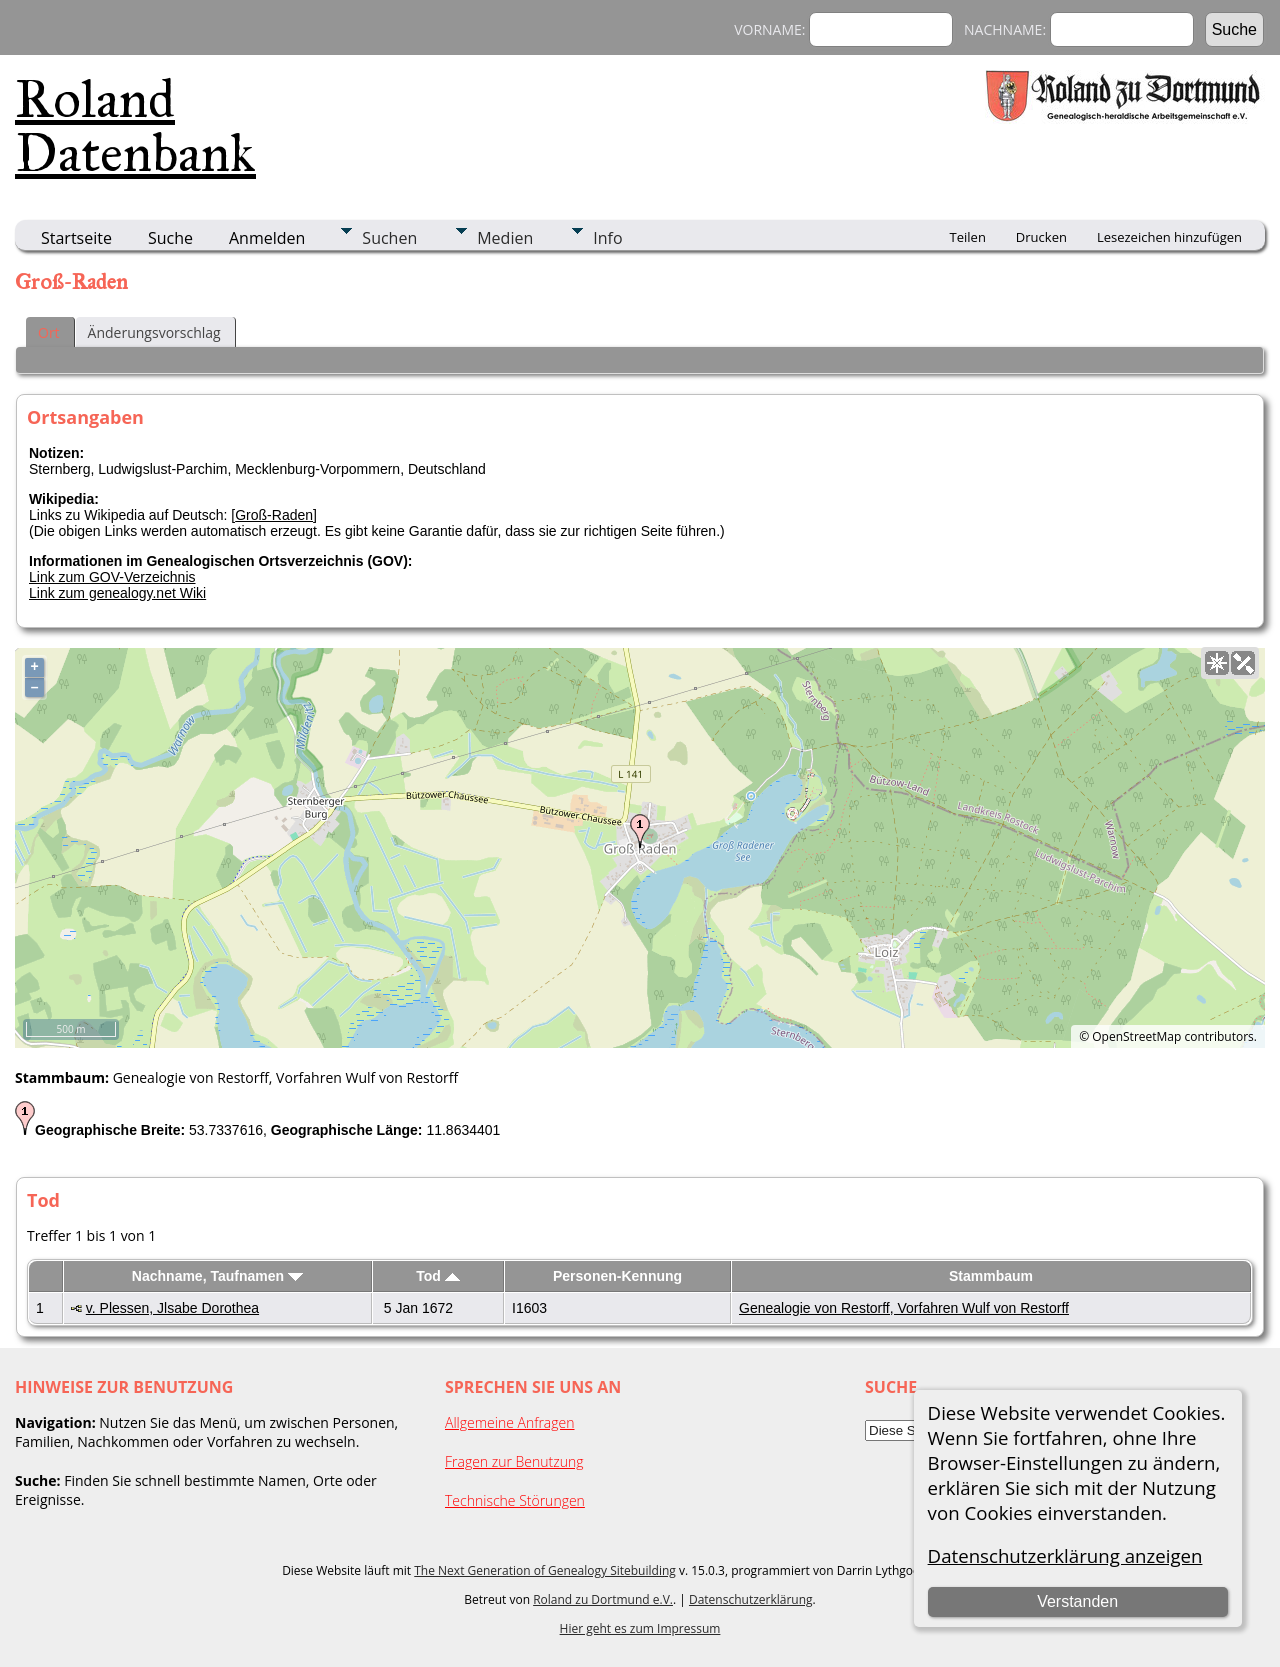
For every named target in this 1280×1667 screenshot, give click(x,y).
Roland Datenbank (135, 126)
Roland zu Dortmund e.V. (603, 1599)
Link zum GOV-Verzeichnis (112, 577)
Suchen (389, 238)
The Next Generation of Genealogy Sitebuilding (545, 1570)
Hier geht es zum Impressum (640, 1628)
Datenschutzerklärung (751, 1599)
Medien (505, 238)
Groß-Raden (274, 515)
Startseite (76, 238)
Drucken (1041, 237)
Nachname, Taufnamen (217, 1276)
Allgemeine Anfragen (510, 1422)
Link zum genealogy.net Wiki (117, 593)
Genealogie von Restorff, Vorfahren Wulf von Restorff (904, 1308)
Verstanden (1077, 1601)
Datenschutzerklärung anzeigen (1065, 1555)
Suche (170, 238)
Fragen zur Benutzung (514, 1461)
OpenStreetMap (1136, 1036)
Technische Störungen (515, 1500)
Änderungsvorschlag (154, 332)
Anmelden (267, 238)
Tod (438, 1276)
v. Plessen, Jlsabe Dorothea (172, 1308)
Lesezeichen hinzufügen (1169, 237)
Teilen (968, 237)
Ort (49, 332)
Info (607, 238)
